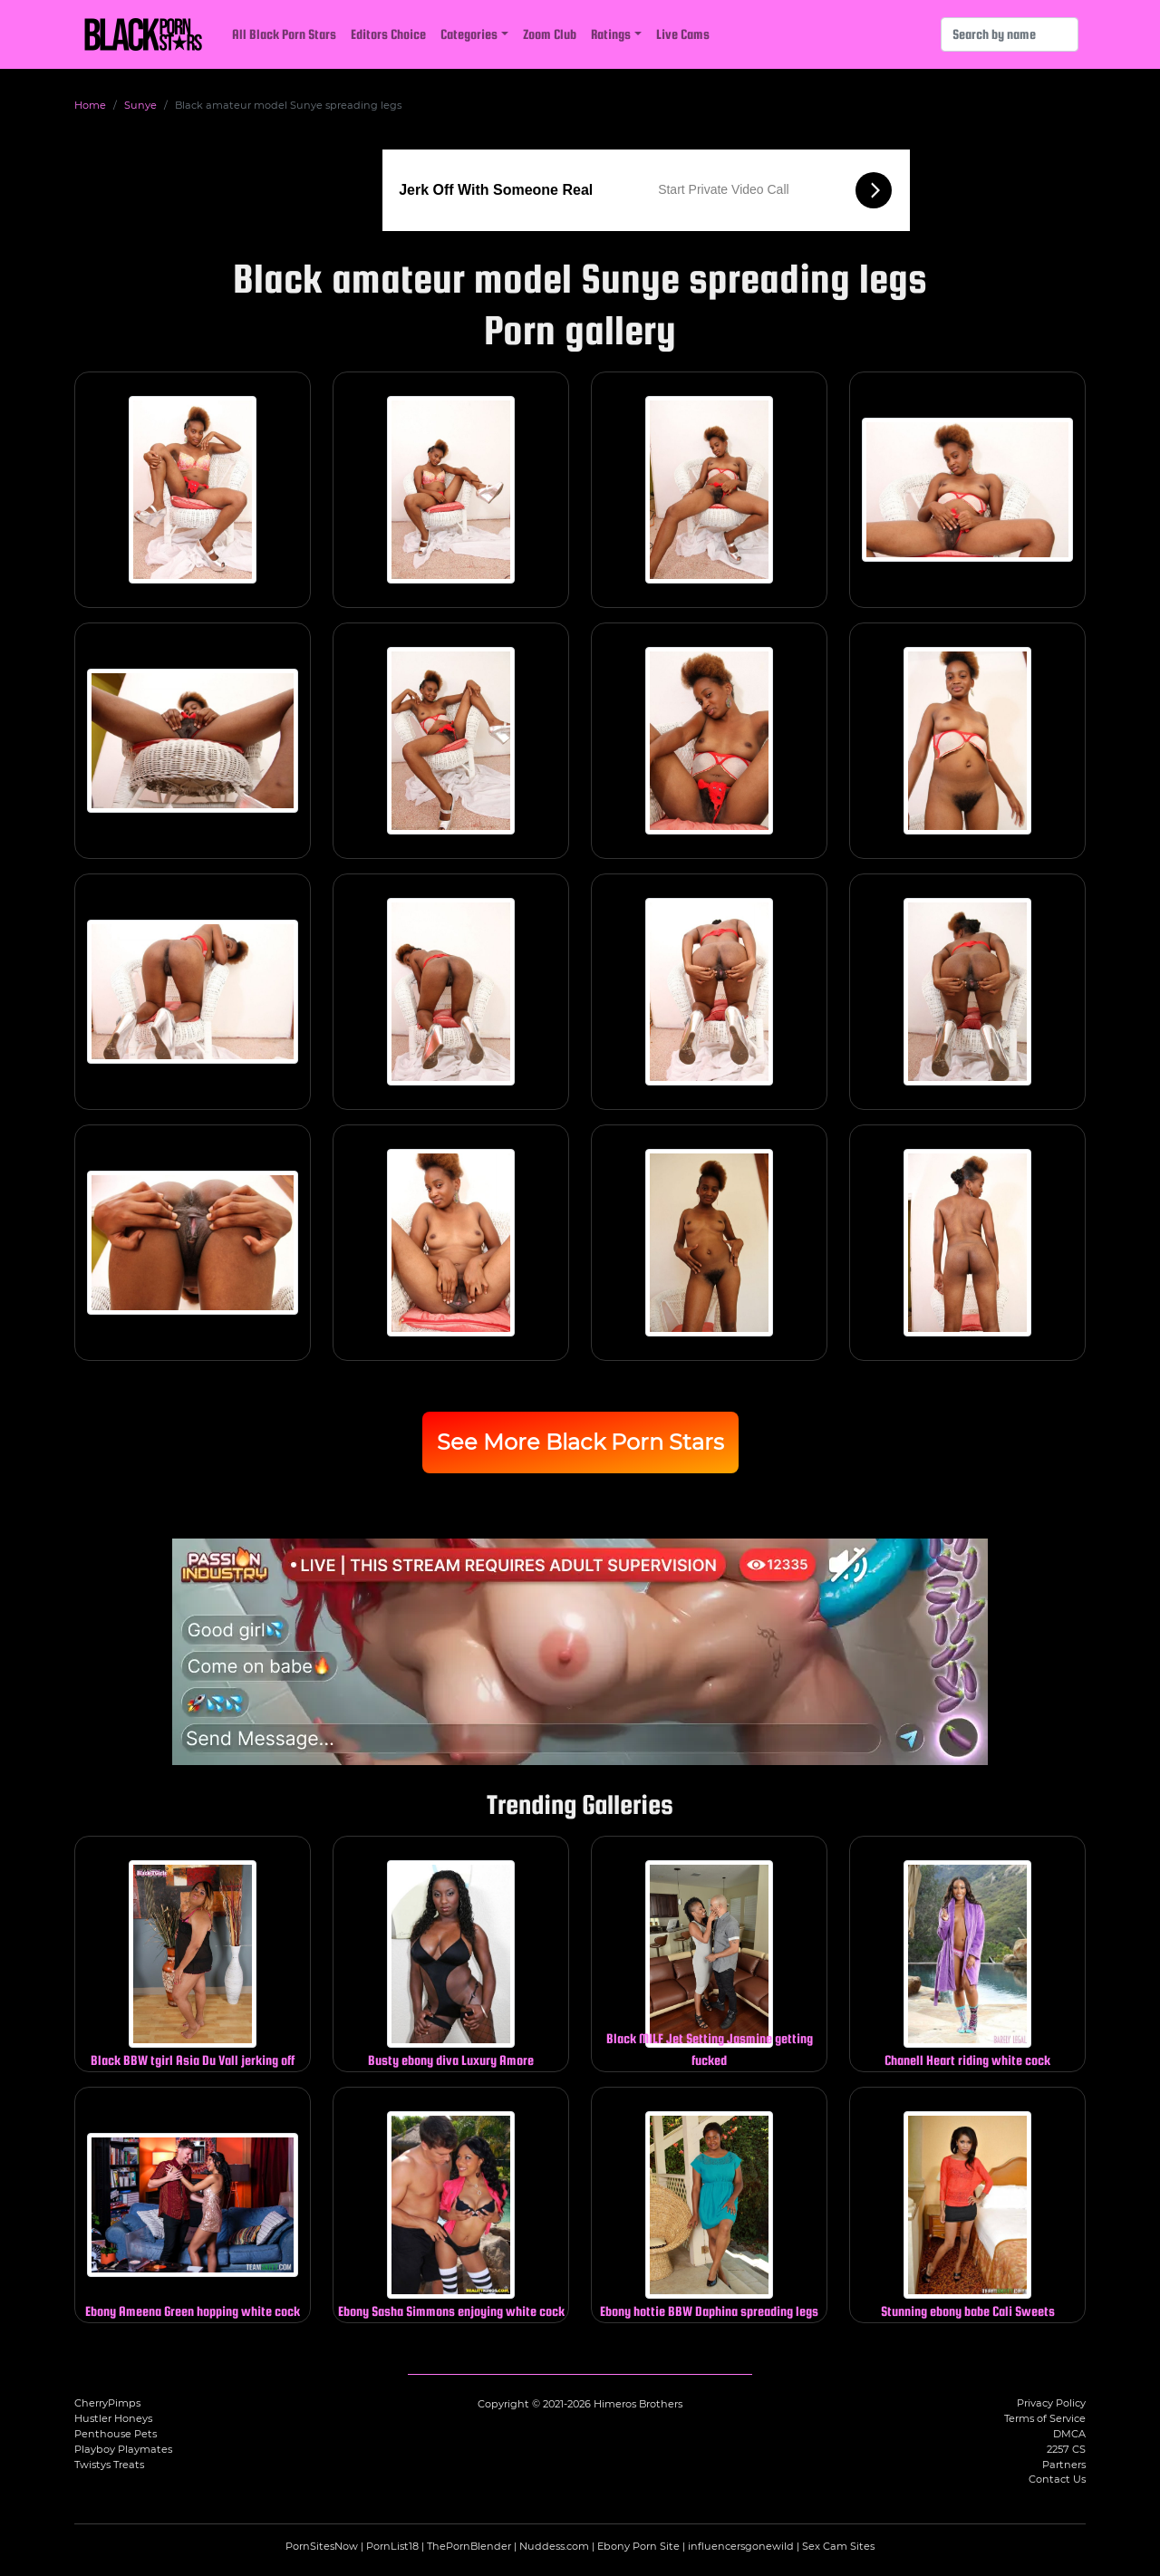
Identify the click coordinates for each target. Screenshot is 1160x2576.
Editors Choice (388, 34)
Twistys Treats (109, 2464)
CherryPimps (107, 2403)
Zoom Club (549, 34)
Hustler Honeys (113, 2418)
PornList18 (392, 2546)
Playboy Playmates (123, 2449)
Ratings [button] (611, 34)
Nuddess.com (554, 2546)
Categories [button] (469, 34)
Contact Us (1057, 2479)
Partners (1064, 2464)
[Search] (1009, 34)
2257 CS (1066, 2449)
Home (90, 105)
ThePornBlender (469, 2546)
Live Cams (683, 34)
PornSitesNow (321, 2546)
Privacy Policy (1051, 2403)
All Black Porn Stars (284, 34)
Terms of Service (1045, 2418)
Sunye (140, 105)
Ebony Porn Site (638, 2546)
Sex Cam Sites (838, 2546)
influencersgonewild (741, 2546)
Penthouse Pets (115, 2433)
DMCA (1069, 2433)
